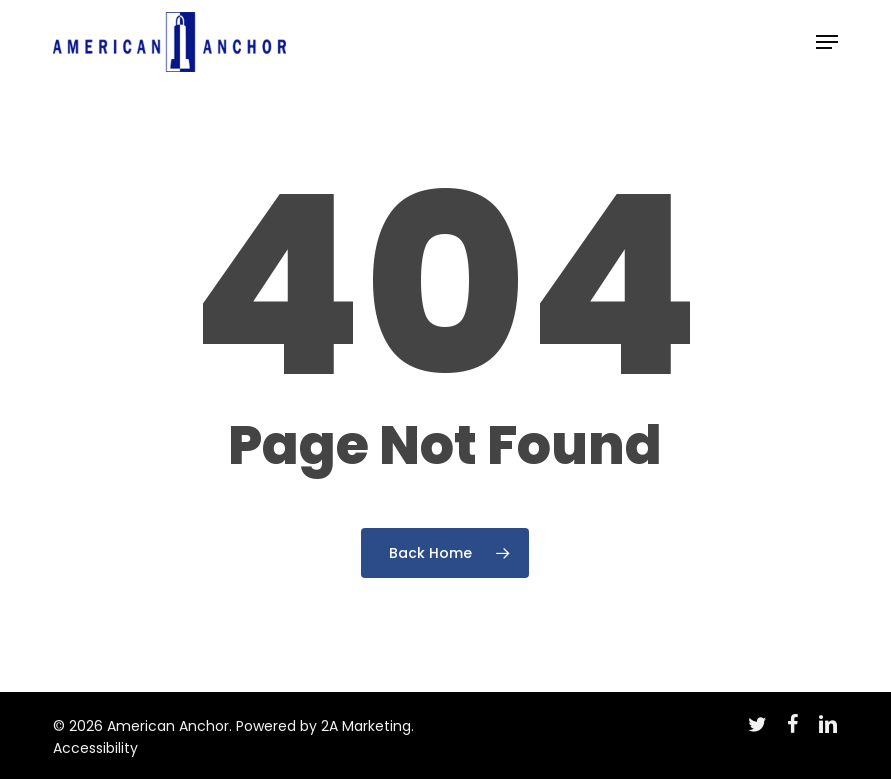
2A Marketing (366, 726)
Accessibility (95, 748)
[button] (827, 42)
